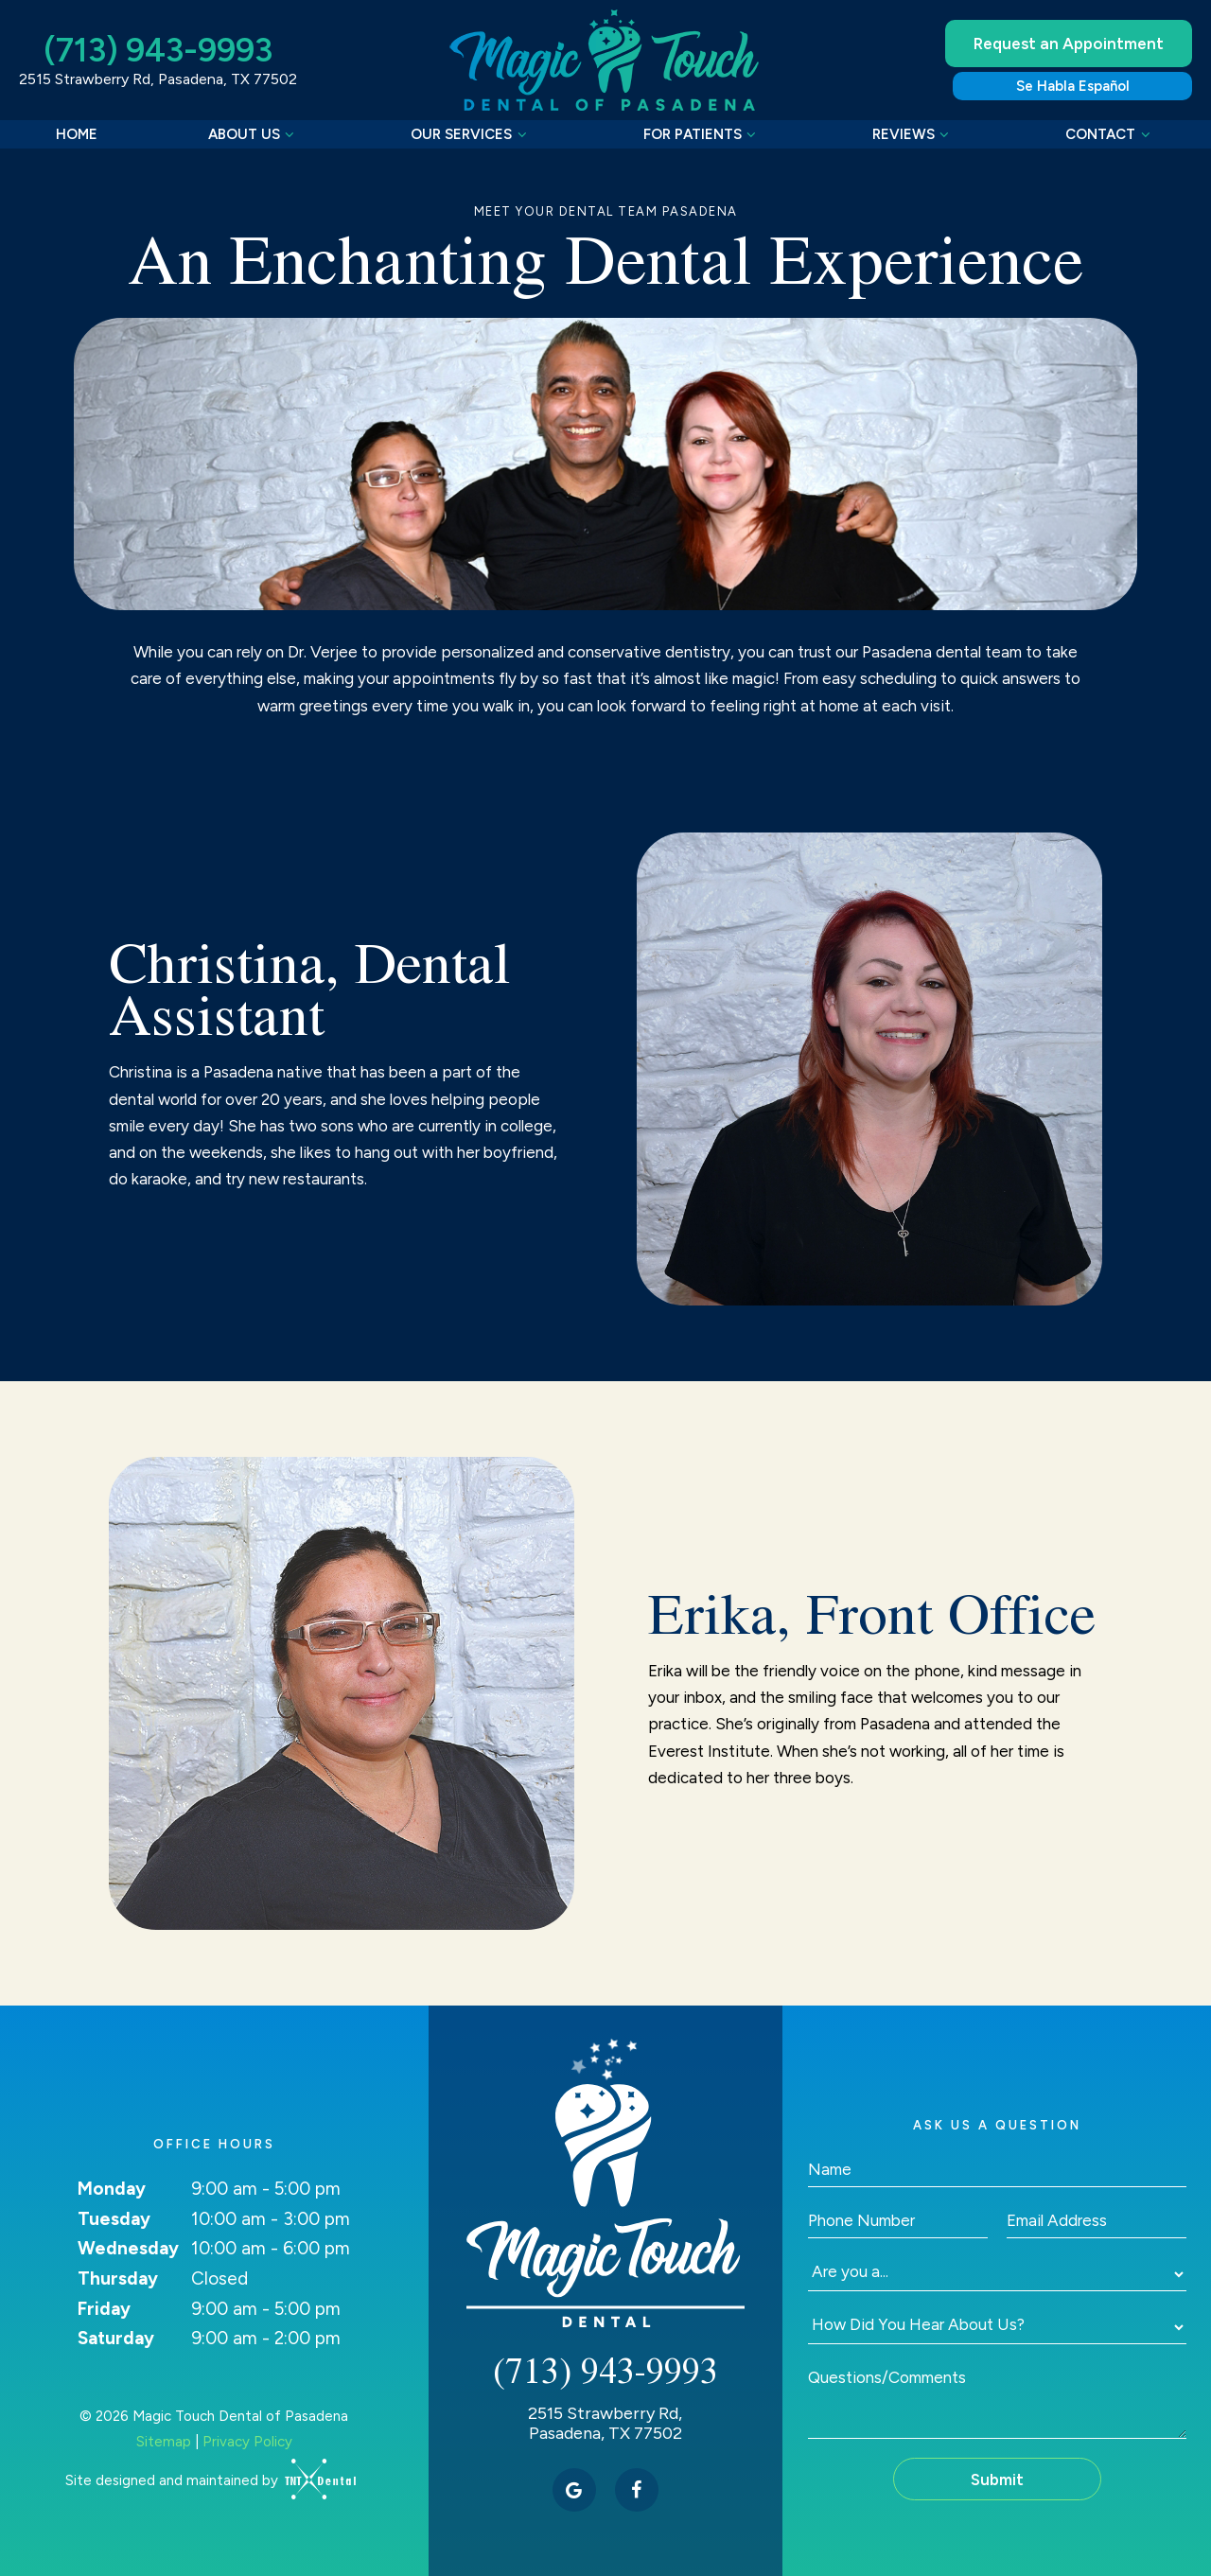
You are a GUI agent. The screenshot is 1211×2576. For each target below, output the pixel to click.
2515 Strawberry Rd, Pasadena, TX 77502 (158, 79)
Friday (104, 2309)
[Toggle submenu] (290, 134)
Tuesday (114, 2219)
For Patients (702, 134)
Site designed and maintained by (204, 2480)
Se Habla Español (1073, 86)
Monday (112, 2188)
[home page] (607, 60)
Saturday (116, 2338)
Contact (1110, 134)
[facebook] (636, 2490)
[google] (574, 2490)
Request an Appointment (1069, 43)
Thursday (118, 2278)
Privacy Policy (247, 2441)
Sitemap (163, 2441)
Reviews (913, 134)
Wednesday (128, 2248)
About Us (254, 134)
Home (76, 134)
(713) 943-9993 (158, 50)
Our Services (471, 134)
